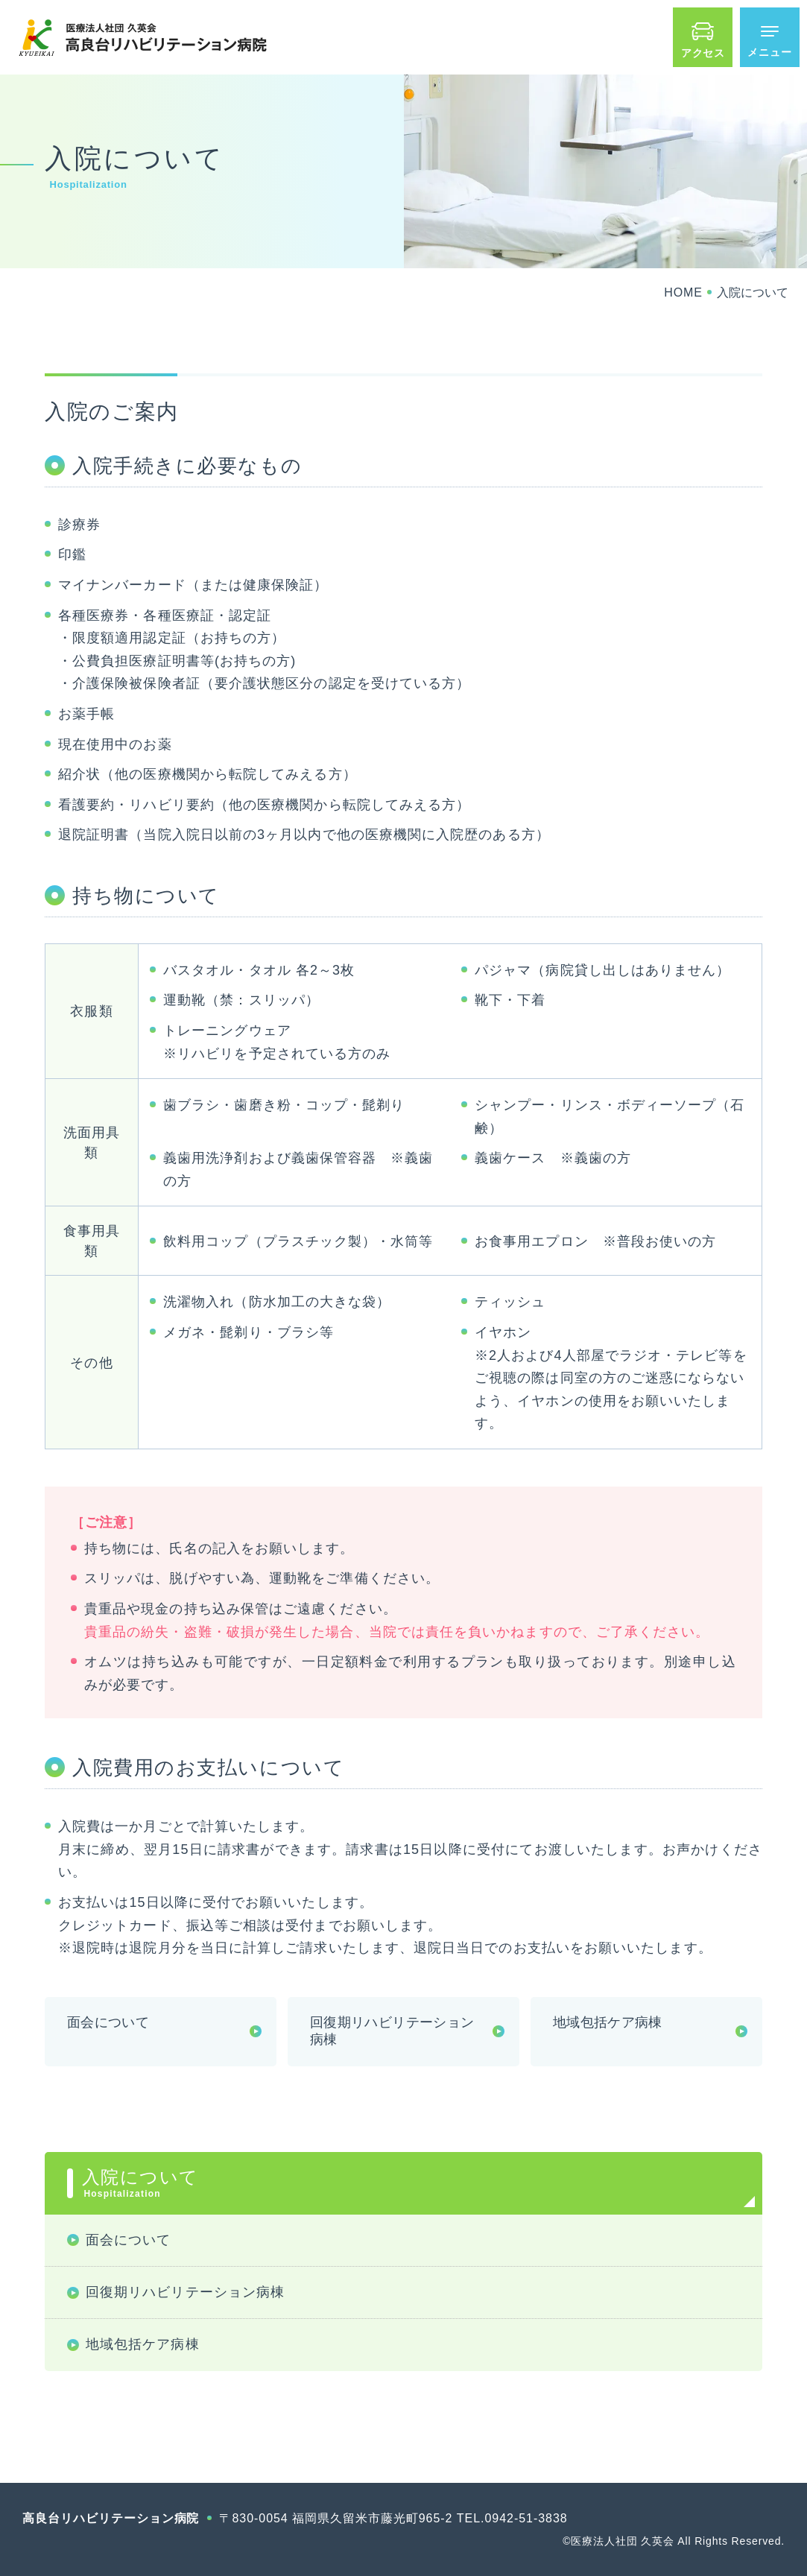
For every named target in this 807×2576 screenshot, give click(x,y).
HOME (683, 292)
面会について (108, 2022)
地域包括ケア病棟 (607, 2022)
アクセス (703, 53)
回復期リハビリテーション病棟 (392, 2031)
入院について (411, 2183)
